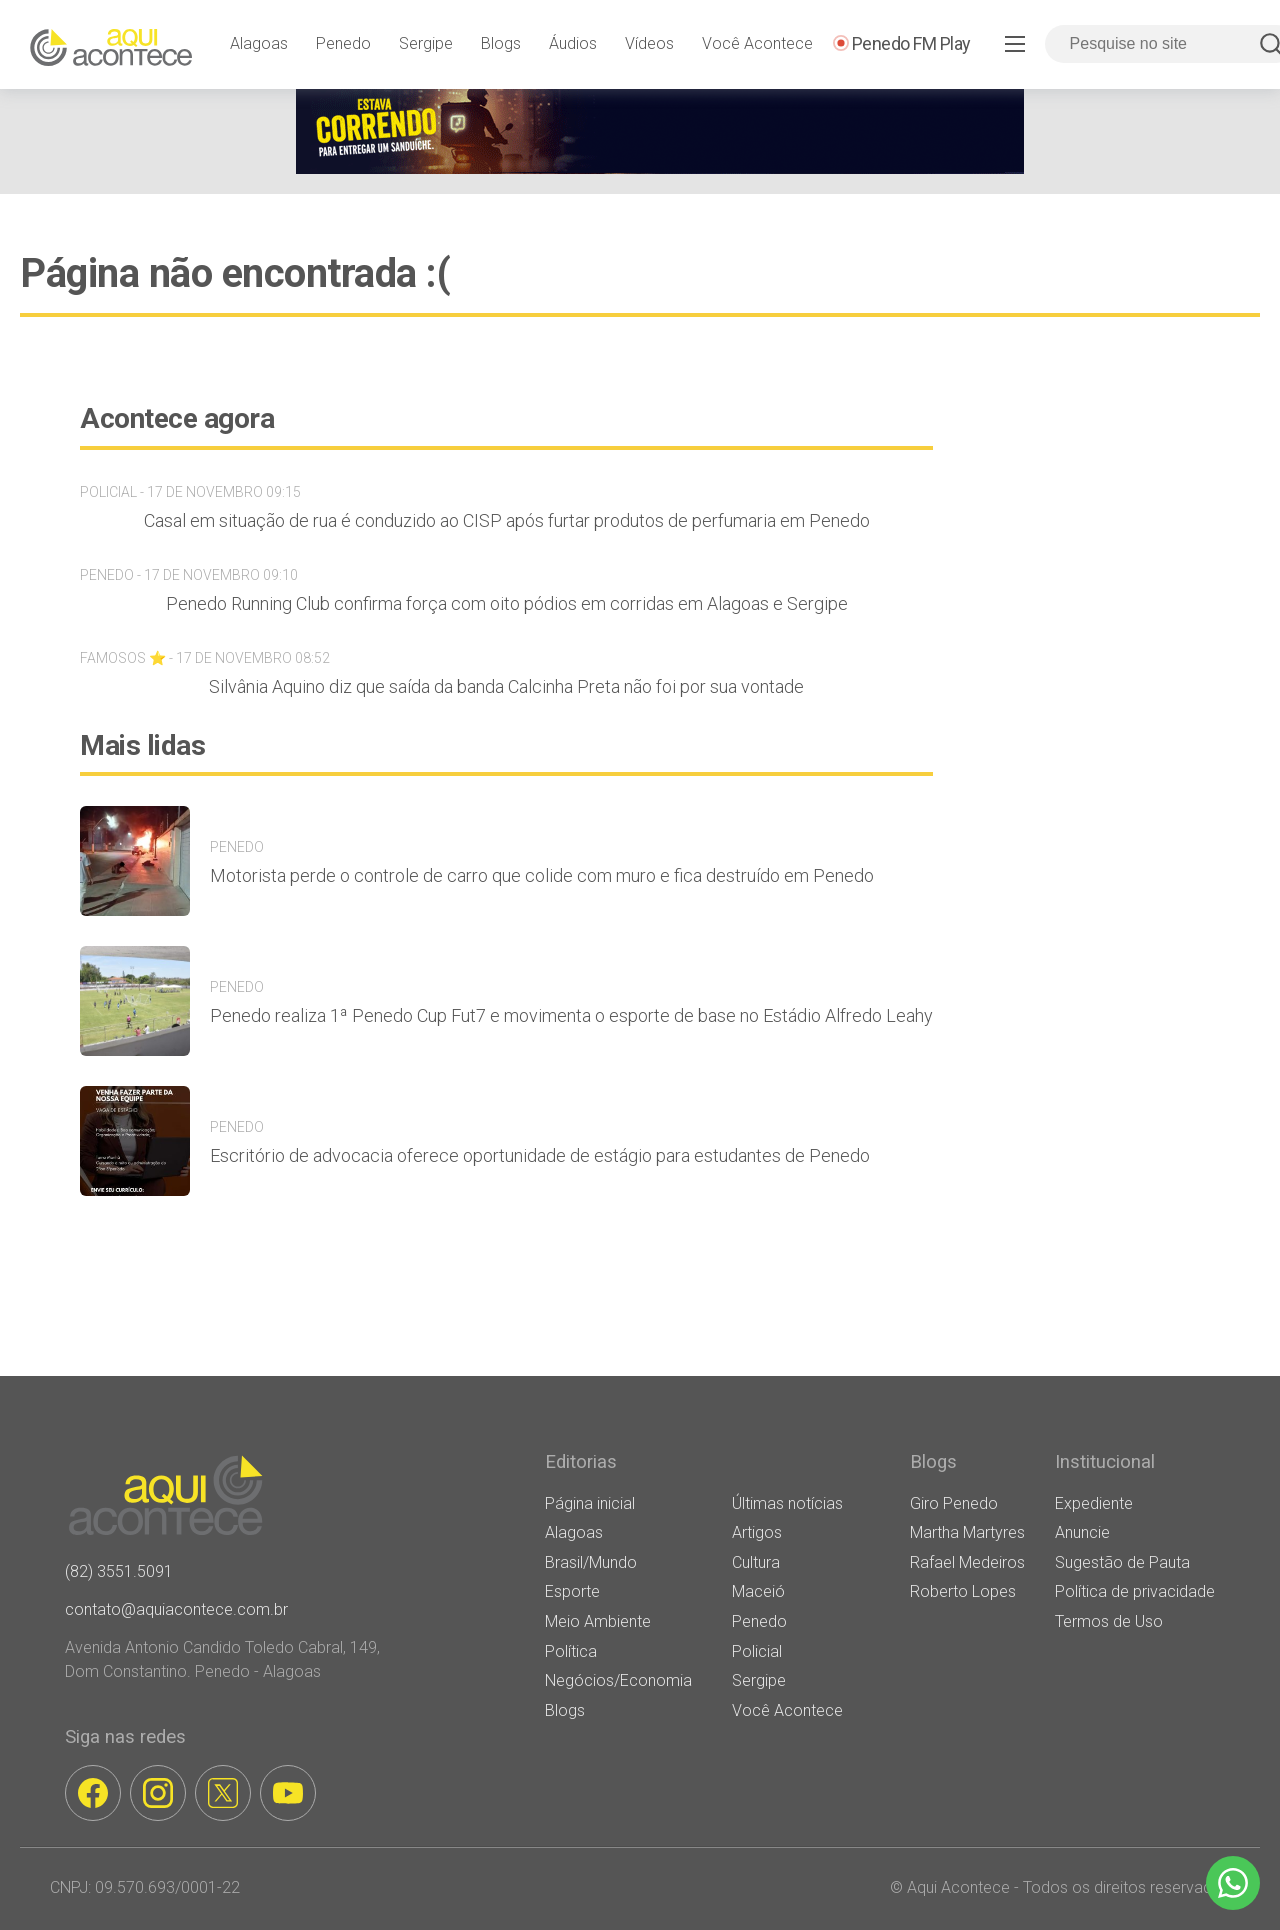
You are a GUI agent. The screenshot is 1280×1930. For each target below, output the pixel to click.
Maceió (758, 1591)
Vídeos (649, 43)
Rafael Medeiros (967, 1562)
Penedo (343, 43)
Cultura (756, 1562)
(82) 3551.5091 (119, 1571)
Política (571, 1651)
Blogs (501, 43)
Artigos (757, 1532)
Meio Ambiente (598, 1621)
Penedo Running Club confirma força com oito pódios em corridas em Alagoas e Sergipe (507, 603)
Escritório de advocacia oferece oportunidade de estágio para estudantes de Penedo (540, 1155)
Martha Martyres (967, 1532)
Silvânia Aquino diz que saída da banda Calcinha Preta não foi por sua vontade (506, 686)
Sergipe (426, 43)
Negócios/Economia (618, 1680)
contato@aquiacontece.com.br (176, 1609)
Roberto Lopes (963, 1591)
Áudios (573, 43)
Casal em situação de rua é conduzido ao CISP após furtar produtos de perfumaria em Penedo (507, 520)
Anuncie (1082, 1532)
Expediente (1094, 1503)
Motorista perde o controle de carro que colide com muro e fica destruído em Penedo (542, 875)
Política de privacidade (1135, 1591)
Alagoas (259, 43)
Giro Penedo (954, 1503)
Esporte (572, 1591)
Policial (757, 1651)
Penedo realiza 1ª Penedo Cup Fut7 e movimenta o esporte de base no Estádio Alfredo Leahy (571, 1015)
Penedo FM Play (911, 43)
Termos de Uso (1109, 1621)
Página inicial (590, 1503)
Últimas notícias (787, 1503)
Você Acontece (757, 43)
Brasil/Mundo (591, 1562)
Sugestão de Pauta (1122, 1562)
